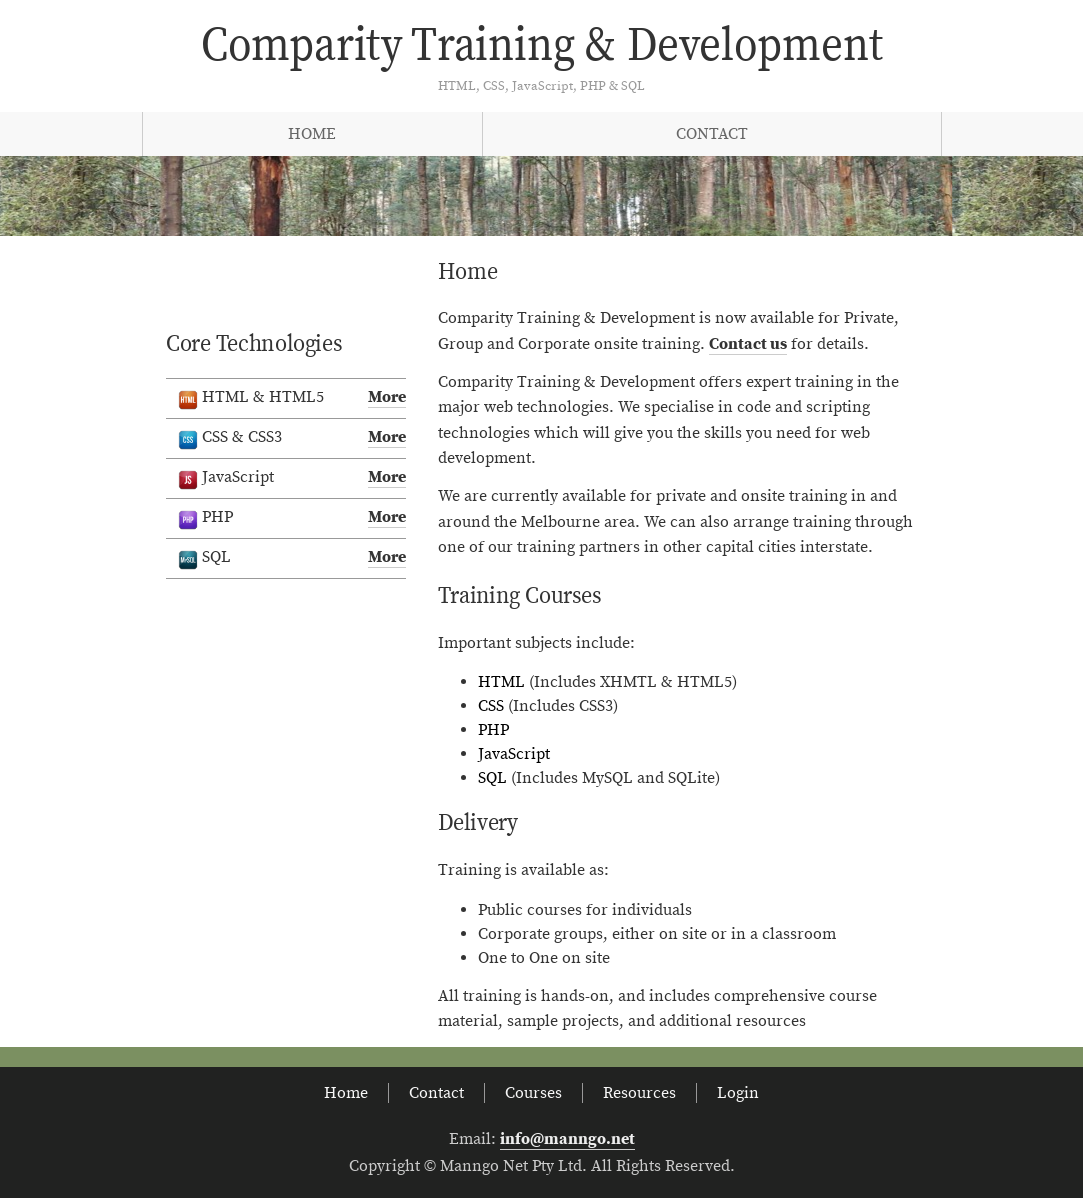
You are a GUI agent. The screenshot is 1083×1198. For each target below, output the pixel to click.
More (387, 397)
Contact (712, 134)
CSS (491, 706)
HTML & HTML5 (292, 398)
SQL (492, 778)
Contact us (748, 344)
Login (738, 1093)
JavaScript (514, 754)
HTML (501, 682)
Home (312, 134)
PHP (493, 730)
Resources (639, 1093)
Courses (533, 1093)
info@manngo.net (567, 1139)
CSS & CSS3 (292, 438)
